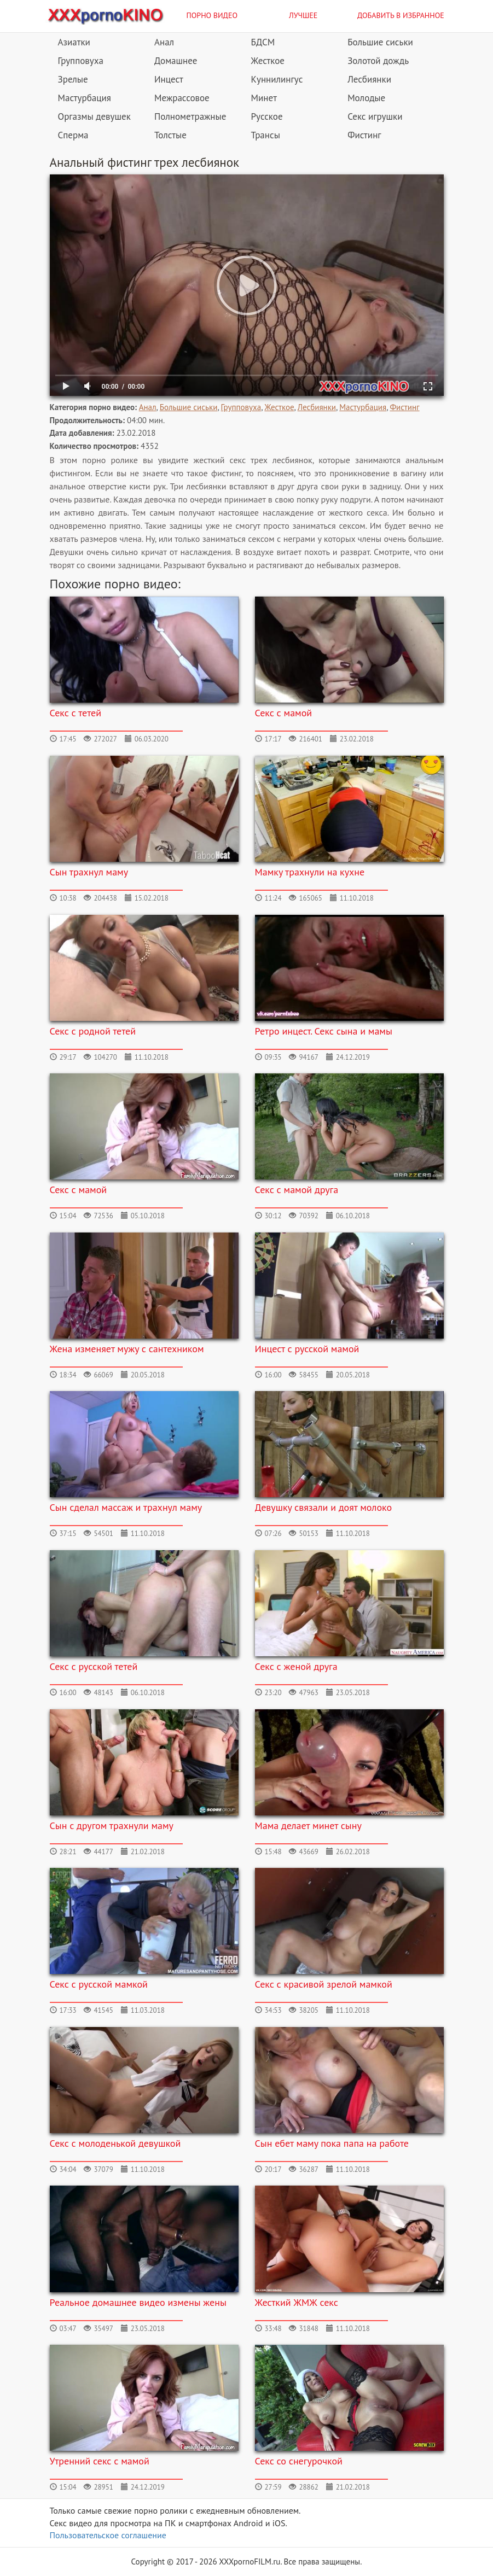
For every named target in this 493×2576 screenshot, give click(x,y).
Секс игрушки (374, 116)
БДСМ (263, 42)
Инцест (168, 79)
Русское (267, 116)
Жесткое (268, 61)
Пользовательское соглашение (108, 2535)
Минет (264, 98)
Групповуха (80, 61)
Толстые (170, 135)
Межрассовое (182, 98)
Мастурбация (84, 98)
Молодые (366, 98)
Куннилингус (277, 79)
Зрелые (73, 79)
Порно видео (212, 15)
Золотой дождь (378, 61)
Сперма (73, 135)
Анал (164, 42)
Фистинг (364, 135)
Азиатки (74, 42)
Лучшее (303, 15)
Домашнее (175, 61)
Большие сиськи (380, 42)
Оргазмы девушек (94, 116)
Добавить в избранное (400, 15)
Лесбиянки (369, 79)
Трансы (265, 135)
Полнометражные (190, 116)
